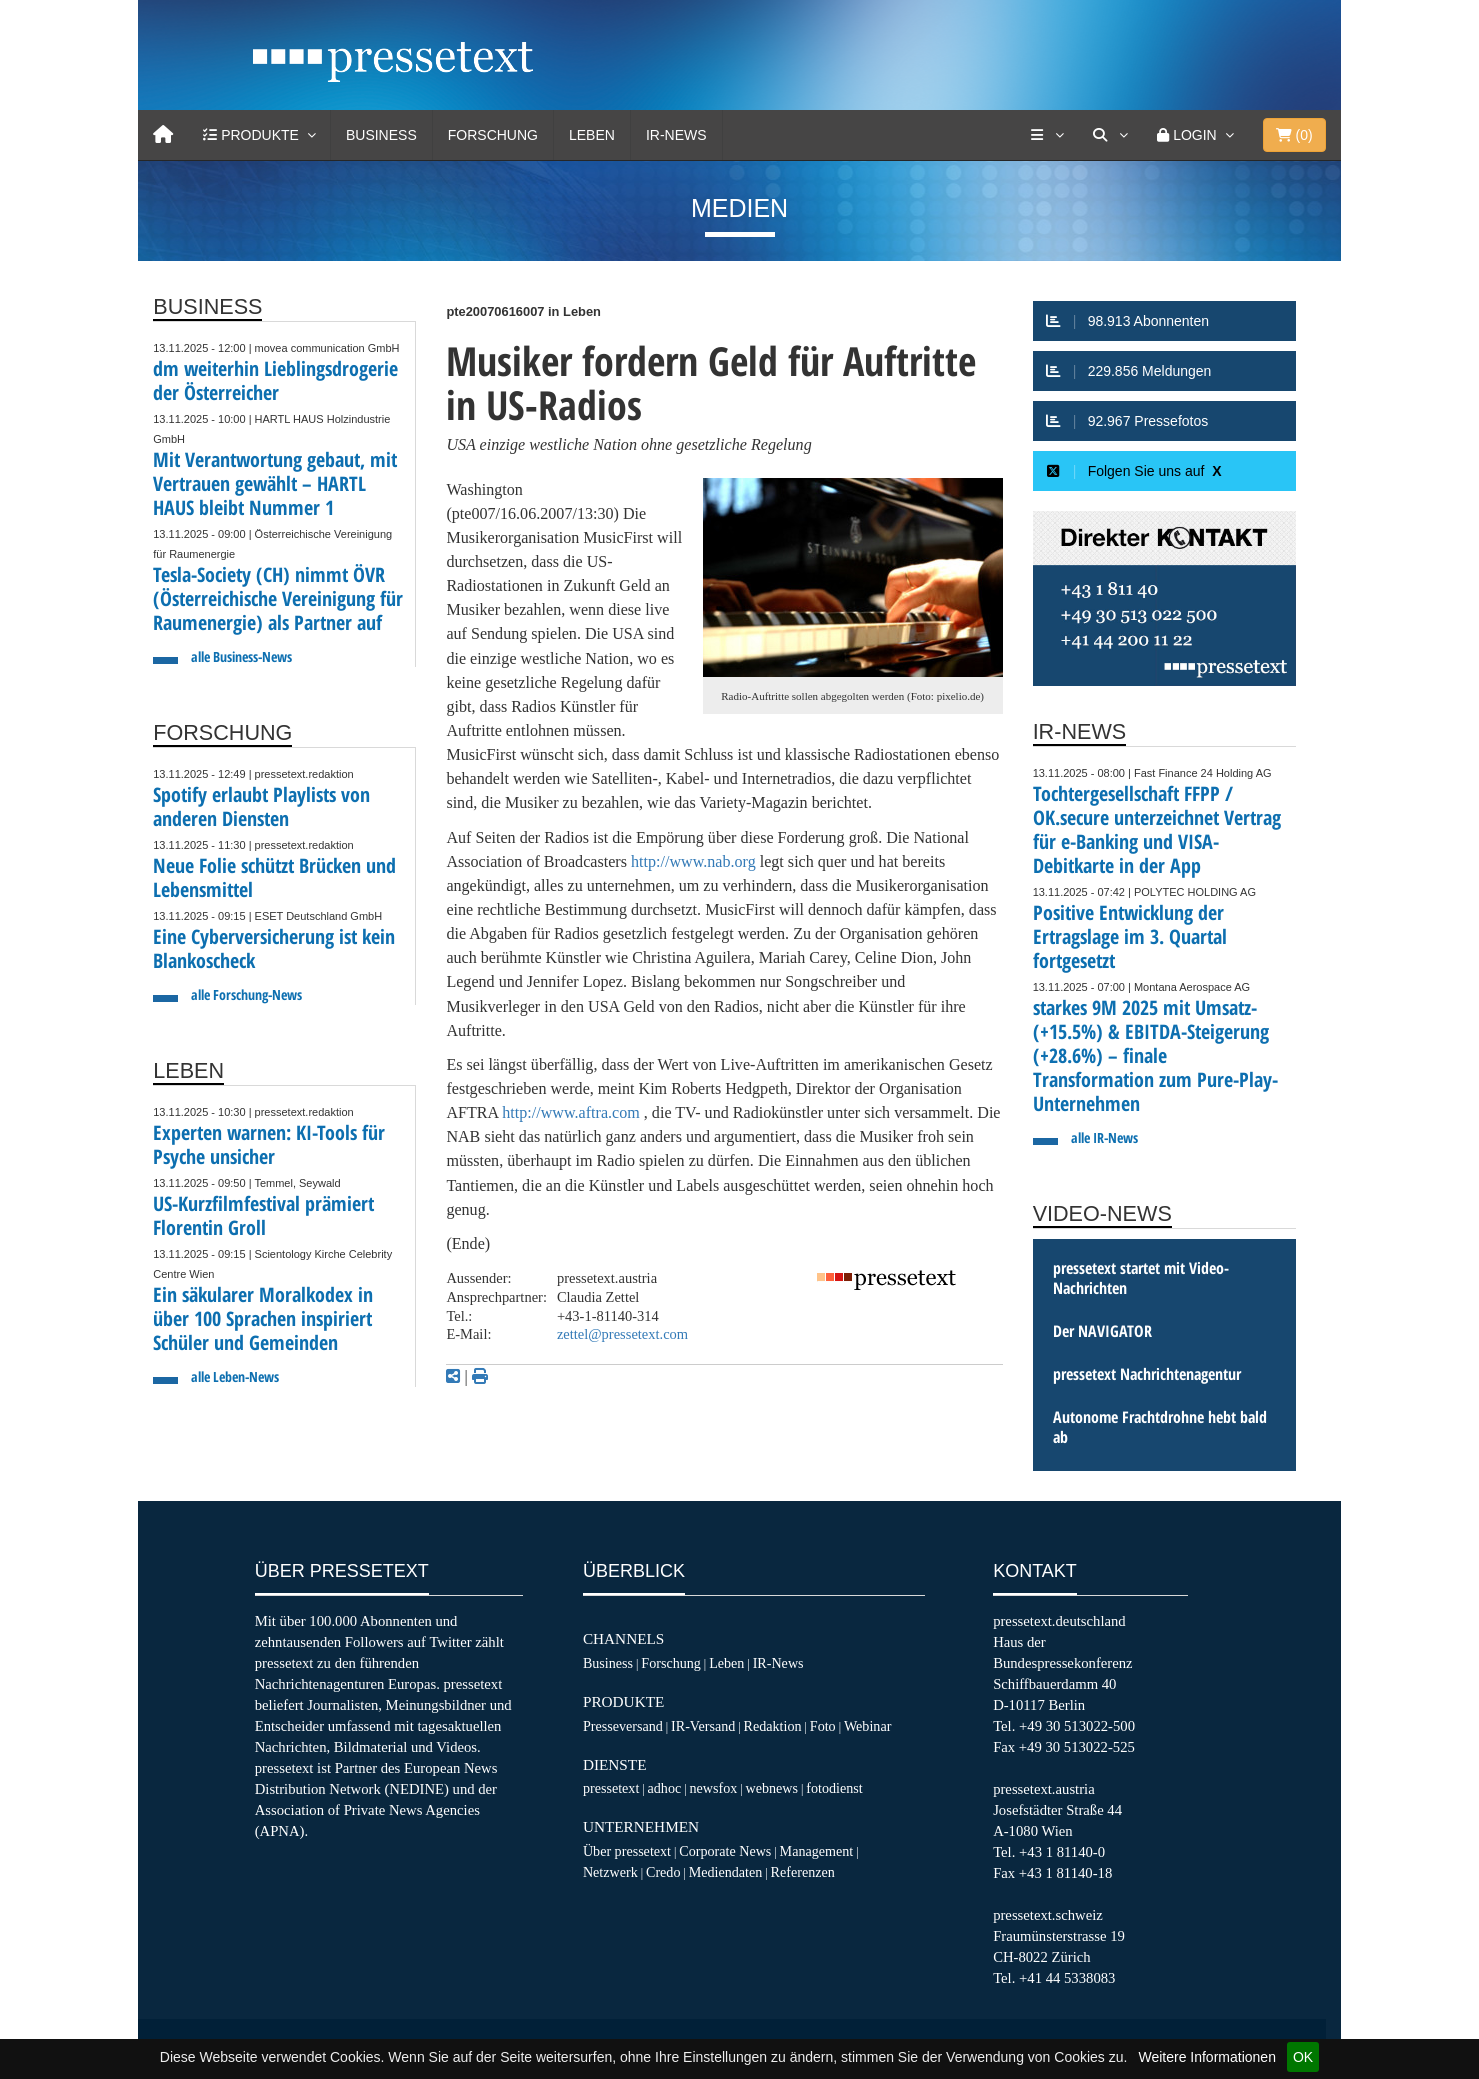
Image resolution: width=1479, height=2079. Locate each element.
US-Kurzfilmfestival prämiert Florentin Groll (263, 1215)
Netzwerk (610, 1872)
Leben (592, 135)
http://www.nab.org (693, 861)
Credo (663, 1872)
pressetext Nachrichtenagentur (1147, 1374)
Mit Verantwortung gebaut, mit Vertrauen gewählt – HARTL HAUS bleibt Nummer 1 (275, 483)
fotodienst (834, 1788)
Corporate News (725, 1851)
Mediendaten (726, 1872)
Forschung (493, 135)
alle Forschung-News (246, 994)
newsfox (713, 1788)
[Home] (163, 135)
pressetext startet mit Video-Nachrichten (1141, 1278)
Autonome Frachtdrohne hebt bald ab (1160, 1427)
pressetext (611, 1788)
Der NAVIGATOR (1102, 1331)
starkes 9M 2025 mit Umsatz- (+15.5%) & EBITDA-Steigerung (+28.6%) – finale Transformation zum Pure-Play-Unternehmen (1155, 1055)
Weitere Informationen (1206, 2057)
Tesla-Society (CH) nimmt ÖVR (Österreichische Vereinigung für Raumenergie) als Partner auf (278, 598)
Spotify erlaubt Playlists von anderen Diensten (261, 806)
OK (1303, 2057)
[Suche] (1110, 135)
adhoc (665, 1788)
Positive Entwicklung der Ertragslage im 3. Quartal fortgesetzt (1130, 936)
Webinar (867, 1726)
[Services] (1047, 135)
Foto (823, 1726)
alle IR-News (1104, 1137)
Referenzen (803, 1872)
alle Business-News (241, 656)
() (1294, 135)
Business (381, 135)
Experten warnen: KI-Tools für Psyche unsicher (269, 1144)
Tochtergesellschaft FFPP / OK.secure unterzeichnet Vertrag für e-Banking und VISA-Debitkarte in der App (1157, 829)
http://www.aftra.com (571, 1112)
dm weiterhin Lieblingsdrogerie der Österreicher (275, 380)
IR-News (676, 135)
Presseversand (623, 1726)
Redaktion (773, 1726)
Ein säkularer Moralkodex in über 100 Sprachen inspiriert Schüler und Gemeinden (263, 1318)
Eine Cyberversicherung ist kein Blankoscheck (274, 948)
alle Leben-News (235, 1376)
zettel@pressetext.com (622, 1334)
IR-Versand (703, 1726)
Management (817, 1851)
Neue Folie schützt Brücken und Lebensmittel (274, 877)
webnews (772, 1788)
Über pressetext (627, 1851)
